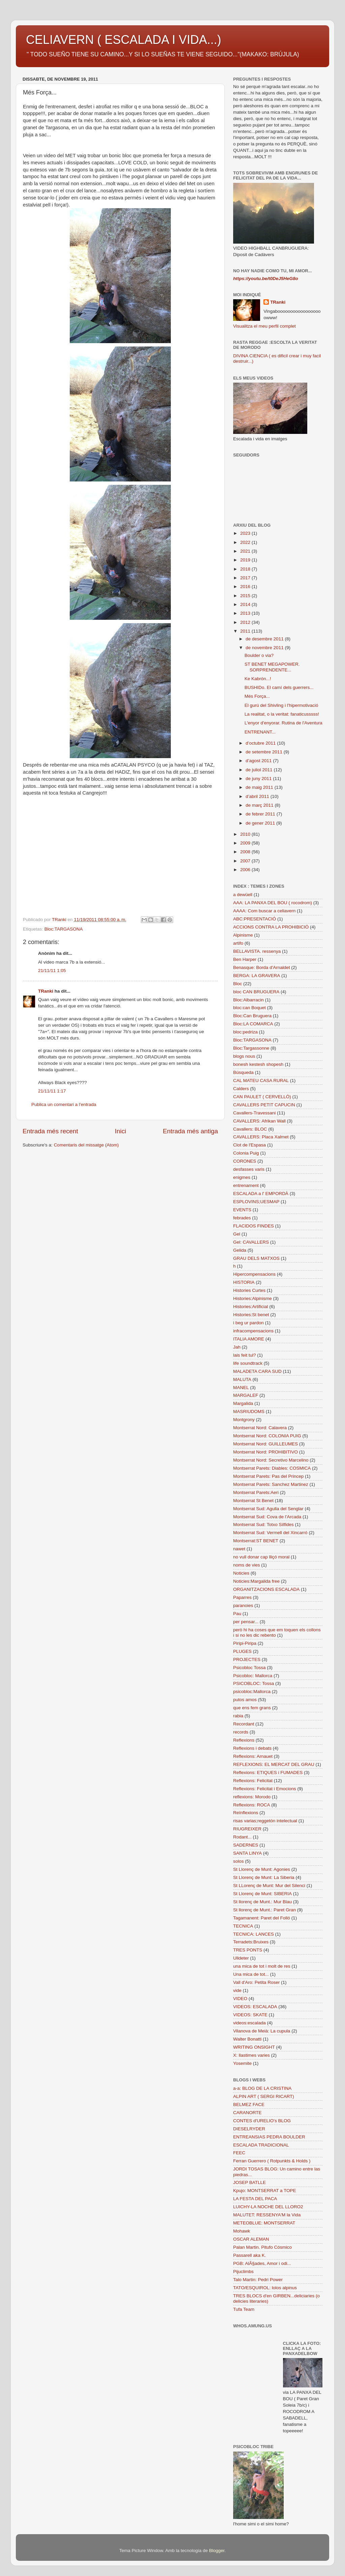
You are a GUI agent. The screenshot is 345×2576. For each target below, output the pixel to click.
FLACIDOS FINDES (253, 1225)
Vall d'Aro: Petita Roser (256, 1982)
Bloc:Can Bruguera (252, 1015)
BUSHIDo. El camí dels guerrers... (279, 687)
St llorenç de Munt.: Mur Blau (262, 1901)
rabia (238, 1715)
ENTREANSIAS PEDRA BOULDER (269, 2136)
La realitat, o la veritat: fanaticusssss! (282, 714)
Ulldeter (241, 1958)
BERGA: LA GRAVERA (256, 975)
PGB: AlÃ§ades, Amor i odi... (262, 2263)
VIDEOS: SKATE (250, 2014)
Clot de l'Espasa (249, 1144)
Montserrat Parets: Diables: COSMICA (272, 1468)
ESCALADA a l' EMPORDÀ (260, 1193)
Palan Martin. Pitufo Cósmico (262, 2247)
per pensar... (245, 1621)
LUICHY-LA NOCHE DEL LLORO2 (268, 2206)
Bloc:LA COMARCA (253, 1023)
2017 (246, 577)
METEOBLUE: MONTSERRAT (264, 2222)
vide (237, 1990)
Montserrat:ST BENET (255, 1540)
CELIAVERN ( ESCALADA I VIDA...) (123, 40)
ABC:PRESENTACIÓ (254, 918)
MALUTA (242, 1379)
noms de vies (246, 1565)
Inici (120, 1131)
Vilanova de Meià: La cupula (261, 2030)
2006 (246, 869)
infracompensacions (253, 1330)
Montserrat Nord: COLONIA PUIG (267, 1435)
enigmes (241, 1177)
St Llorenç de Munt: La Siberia (263, 1877)
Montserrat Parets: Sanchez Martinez (270, 1484)
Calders (241, 1088)
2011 (246, 631)
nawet (239, 1548)
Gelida (239, 1250)
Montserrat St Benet (253, 1500)
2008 (246, 851)
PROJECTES (246, 1659)
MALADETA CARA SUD (257, 1371)
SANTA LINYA (247, 1853)
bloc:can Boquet (249, 1007)
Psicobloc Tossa (249, 1667)
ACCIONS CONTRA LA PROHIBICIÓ (271, 927)
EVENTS (242, 1209)
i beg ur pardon (248, 1322)
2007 (246, 860)
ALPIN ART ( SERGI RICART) (263, 2096)
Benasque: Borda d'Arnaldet (261, 967)
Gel (236, 1234)
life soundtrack (247, 1363)
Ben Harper (244, 959)
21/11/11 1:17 (52, 1090)
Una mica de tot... (251, 1974)
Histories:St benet (251, 1314)
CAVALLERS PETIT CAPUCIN (264, 1104)
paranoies (243, 1605)
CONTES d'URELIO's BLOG (262, 2120)
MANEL (241, 1387)
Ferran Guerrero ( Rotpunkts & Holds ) (272, 2160)
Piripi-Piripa (244, 1643)
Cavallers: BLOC (250, 1129)
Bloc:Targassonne (251, 1048)
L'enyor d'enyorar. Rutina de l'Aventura (283, 722)
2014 (246, 604)
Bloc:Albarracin (248, 999)
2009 (246, 843)
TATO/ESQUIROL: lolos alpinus (265, 2287)
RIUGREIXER (247, 1828)
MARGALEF (245, 1395)
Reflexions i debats (252, 1748)
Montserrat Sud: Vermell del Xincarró (270, 1532)
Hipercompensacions (254, 1274)
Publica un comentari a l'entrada (63, 1104)
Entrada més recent (50, 1131)
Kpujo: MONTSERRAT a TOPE (264, 2190)
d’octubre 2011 (261, 743)
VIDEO (240, 1998)
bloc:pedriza (245, 1031)
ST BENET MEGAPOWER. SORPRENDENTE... (272, 667)
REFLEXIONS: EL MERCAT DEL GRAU (273, 1764)
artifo (238, 943)
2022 (246, 542)
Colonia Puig (246, 1153)
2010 (246, 834)
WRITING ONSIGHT (254, 2047)
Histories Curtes (249, 1290)
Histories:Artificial (250, 1306)
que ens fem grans (252, 1707)
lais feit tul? (244, 1355)
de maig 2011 (260, 787)
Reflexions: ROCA (251, 1804)
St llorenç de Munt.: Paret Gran (264, 1909)
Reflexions (243, 1740)
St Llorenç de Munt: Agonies (261, 1869)
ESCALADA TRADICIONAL (261, 2145)
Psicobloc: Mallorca (252, 1675)
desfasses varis (248, 1169)
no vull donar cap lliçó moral (261, 1556)
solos (238, 1861)
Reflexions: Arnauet (253, 1756)
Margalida (243, 1403)
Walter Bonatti (247, 2039)
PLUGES (242, 1651)
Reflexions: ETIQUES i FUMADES (268, 1772)
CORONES (244, 1161)
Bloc (237, 983)
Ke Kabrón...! (258, 678)
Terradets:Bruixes (251, 1941)
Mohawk (241, 2231)
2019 (246, 559)
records (240, 1732)
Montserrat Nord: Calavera (260, 1427)
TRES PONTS (247, 1949)
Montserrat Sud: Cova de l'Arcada (267, 1516)
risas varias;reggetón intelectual (265, 1820)
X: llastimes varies (251, 2055)
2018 (246, 569)
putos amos (245, 1699)
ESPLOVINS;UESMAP (256, 1201)
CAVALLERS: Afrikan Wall (259, 1121)
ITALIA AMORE (248, 1338)
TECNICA (243, 1926)
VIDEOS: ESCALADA (255, 2006)
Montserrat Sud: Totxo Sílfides (263, 1524)
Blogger (216, 2550)
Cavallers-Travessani (254, 1112)
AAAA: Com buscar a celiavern (264, 910)
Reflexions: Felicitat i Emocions (264, 1788)
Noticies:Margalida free (256, 1581)
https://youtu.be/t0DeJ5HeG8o (265, 278)
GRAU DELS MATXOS (256, 1258)
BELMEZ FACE (248, 2104)
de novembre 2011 (265, 647)
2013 (246, 613)
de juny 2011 (259, 778)
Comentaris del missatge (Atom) (86, 1144)
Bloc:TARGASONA (63, 929)
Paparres (242, 1597)
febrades (242, 1217)
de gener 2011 (261, 823)
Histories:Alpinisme (252, 1298)
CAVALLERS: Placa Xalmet (261, 1136)
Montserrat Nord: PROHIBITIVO (265, 1452)
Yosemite (242, 2063)
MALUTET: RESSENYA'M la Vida (267, 2214)
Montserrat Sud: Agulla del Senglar (268, 1508)
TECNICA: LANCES (253, 1934)
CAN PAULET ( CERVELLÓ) (262, 1096)
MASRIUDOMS (248, 1411)
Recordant (243, 1723)
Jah (237, 1347)
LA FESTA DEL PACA (255, 2198)
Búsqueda (243, 1072)
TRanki (45, 991)
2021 (246, 551)
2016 (246, 586)
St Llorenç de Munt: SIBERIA (262, 1893)
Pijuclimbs (243, 2271)
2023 (246, 533)
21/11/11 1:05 (52, 970)
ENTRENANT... (260, 732)
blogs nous (244, 1056)
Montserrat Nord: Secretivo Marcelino (271, 1460)
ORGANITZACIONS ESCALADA (266, 1589)
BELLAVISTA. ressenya (257, 951)
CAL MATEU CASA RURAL (261, 1080)
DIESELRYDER (249, 2128)
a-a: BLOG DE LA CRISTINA (262, 2088)
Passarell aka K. (249, 2255)
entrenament (246, 1185)
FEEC (239, 2152)
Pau (237, 1613)
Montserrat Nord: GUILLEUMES (265, 1443)
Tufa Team (243, 2309)
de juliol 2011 (260, 769)
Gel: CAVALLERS (251, 1242)
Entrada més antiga (190, 1131)
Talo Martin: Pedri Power (258, 2279)
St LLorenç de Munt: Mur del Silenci (269, 1885)
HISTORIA (244, 1282)
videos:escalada (249, 2022)
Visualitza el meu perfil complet (264, 326)
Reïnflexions (245, 1812)
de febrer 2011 (261, 813)
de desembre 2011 (265, 638)
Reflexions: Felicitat (253, 1780)
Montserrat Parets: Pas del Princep (268, 1476)
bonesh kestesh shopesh (258, 1064)
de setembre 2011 (265, 751)
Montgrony (244, 1419)
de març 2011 (260, 805)
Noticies (241, 1573)
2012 (246, 622)
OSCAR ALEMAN (251, 2239)
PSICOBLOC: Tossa (253, 1683)
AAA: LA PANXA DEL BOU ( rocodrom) (272, 902)
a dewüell (242, 894)
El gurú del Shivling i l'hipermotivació (281, 705)
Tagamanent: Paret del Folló (261, 1917)
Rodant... (242, 1836)
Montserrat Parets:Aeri (256, 1492)
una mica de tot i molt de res (261, 1966)
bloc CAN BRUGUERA (256, 991)
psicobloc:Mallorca (252, 1691)
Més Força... (257, 696)
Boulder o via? (259, 655)
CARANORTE (247, 2112)
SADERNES (245, 1845)
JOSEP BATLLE (249, 2182)
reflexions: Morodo (252, 1796)
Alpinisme (243, 935)
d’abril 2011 (258, 796)
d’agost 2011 (259, 760)
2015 (246, 595)
